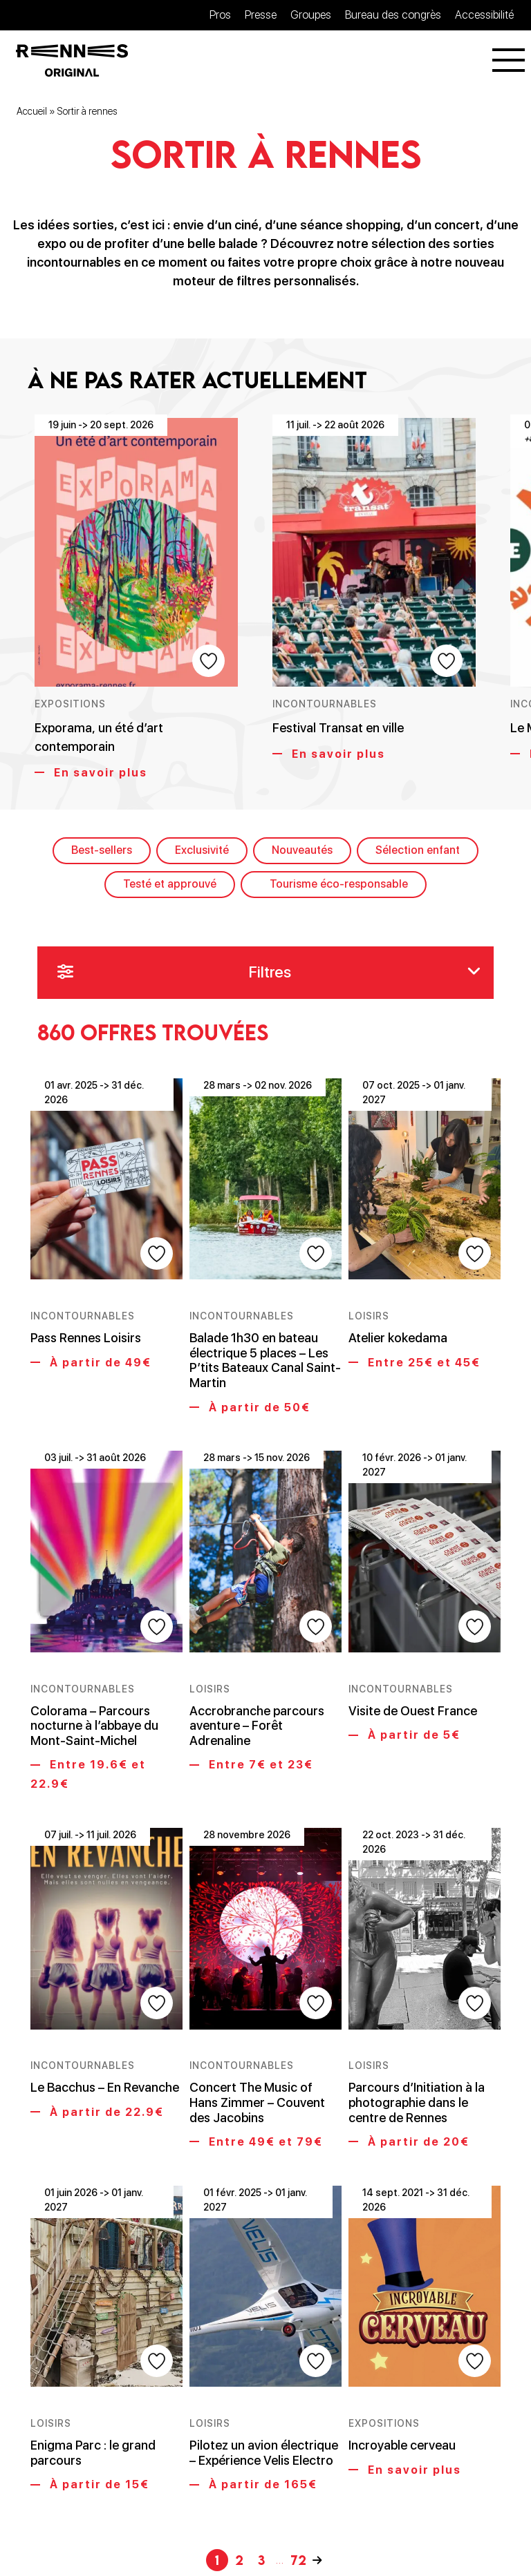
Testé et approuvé (169, 885)
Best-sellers (101, 852)
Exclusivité (202, 852)
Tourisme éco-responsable (339, 885)
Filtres (269, 975)
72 (298, 2485)
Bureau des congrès (393, 14)
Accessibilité (484, 14)
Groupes (310, 14)
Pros (220, 14)
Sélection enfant (417, 852)
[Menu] (508, 61)
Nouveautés (302, 852)
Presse (261, 14)
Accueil (32, 113)
